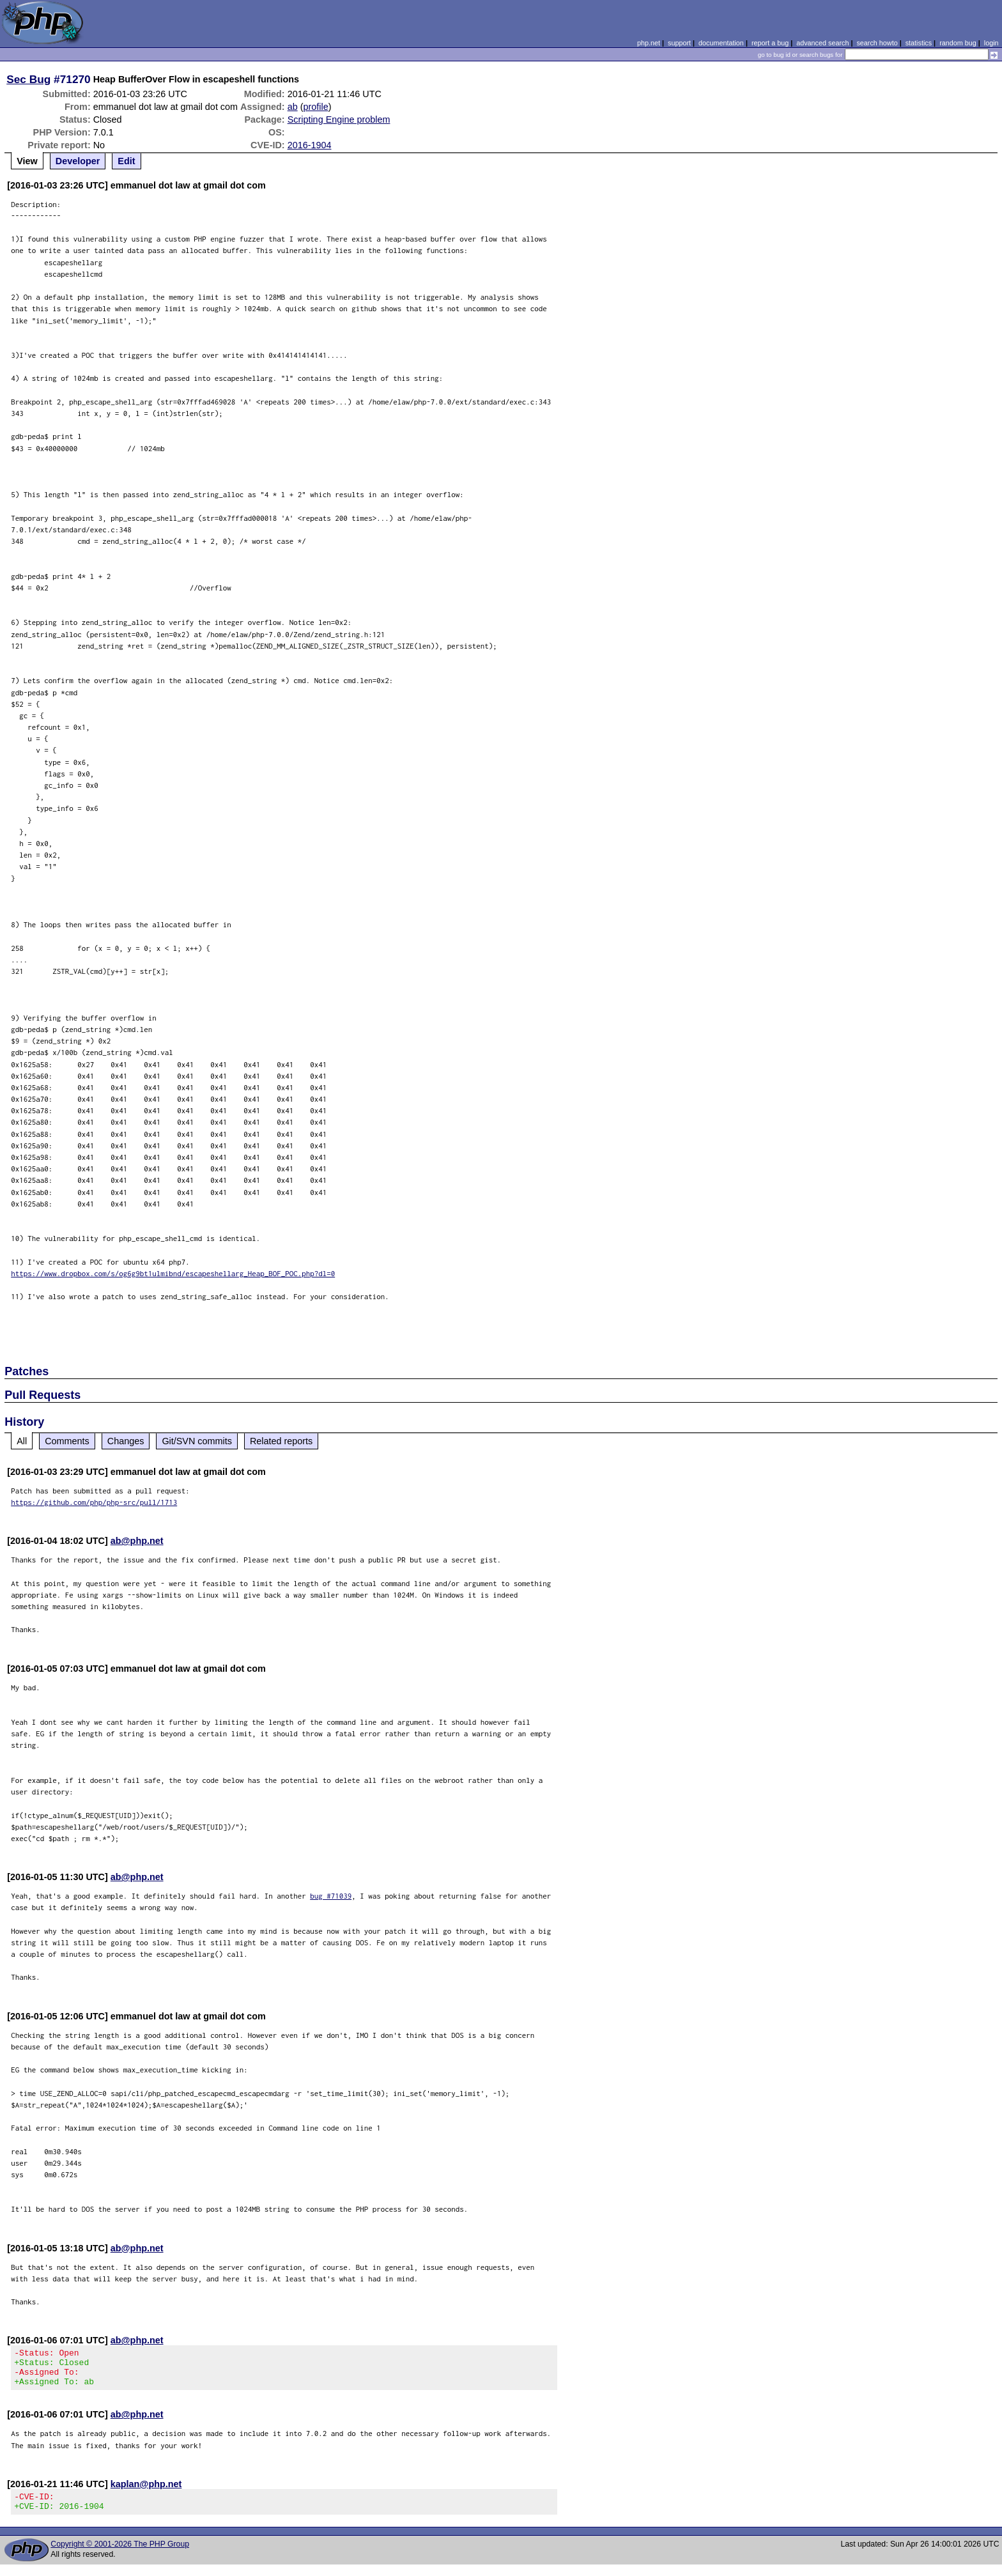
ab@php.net (137, 1541)
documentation (721, 43)
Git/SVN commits (197, 1441)
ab (293, 107)
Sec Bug (28, 79)
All (22, 1441)
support (679, 43)
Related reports (281, 1441)
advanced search (822, 43)
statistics (919, 43)
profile (315, 107)
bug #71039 (330, 1896)
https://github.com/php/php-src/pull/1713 (94, 1502)
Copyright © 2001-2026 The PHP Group (119, 2555)
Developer (78, 161)
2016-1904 (310, 145)
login (991, 43)
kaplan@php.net (146, 2492)
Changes (125, 1441)
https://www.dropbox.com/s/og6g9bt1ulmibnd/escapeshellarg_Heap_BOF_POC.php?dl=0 (173, 1273)
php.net (648, 43)
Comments (67, 1441)
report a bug (770, 43)
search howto (876, 43)
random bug (957, 43)
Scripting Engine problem (339, 119)
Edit (126, 161)
